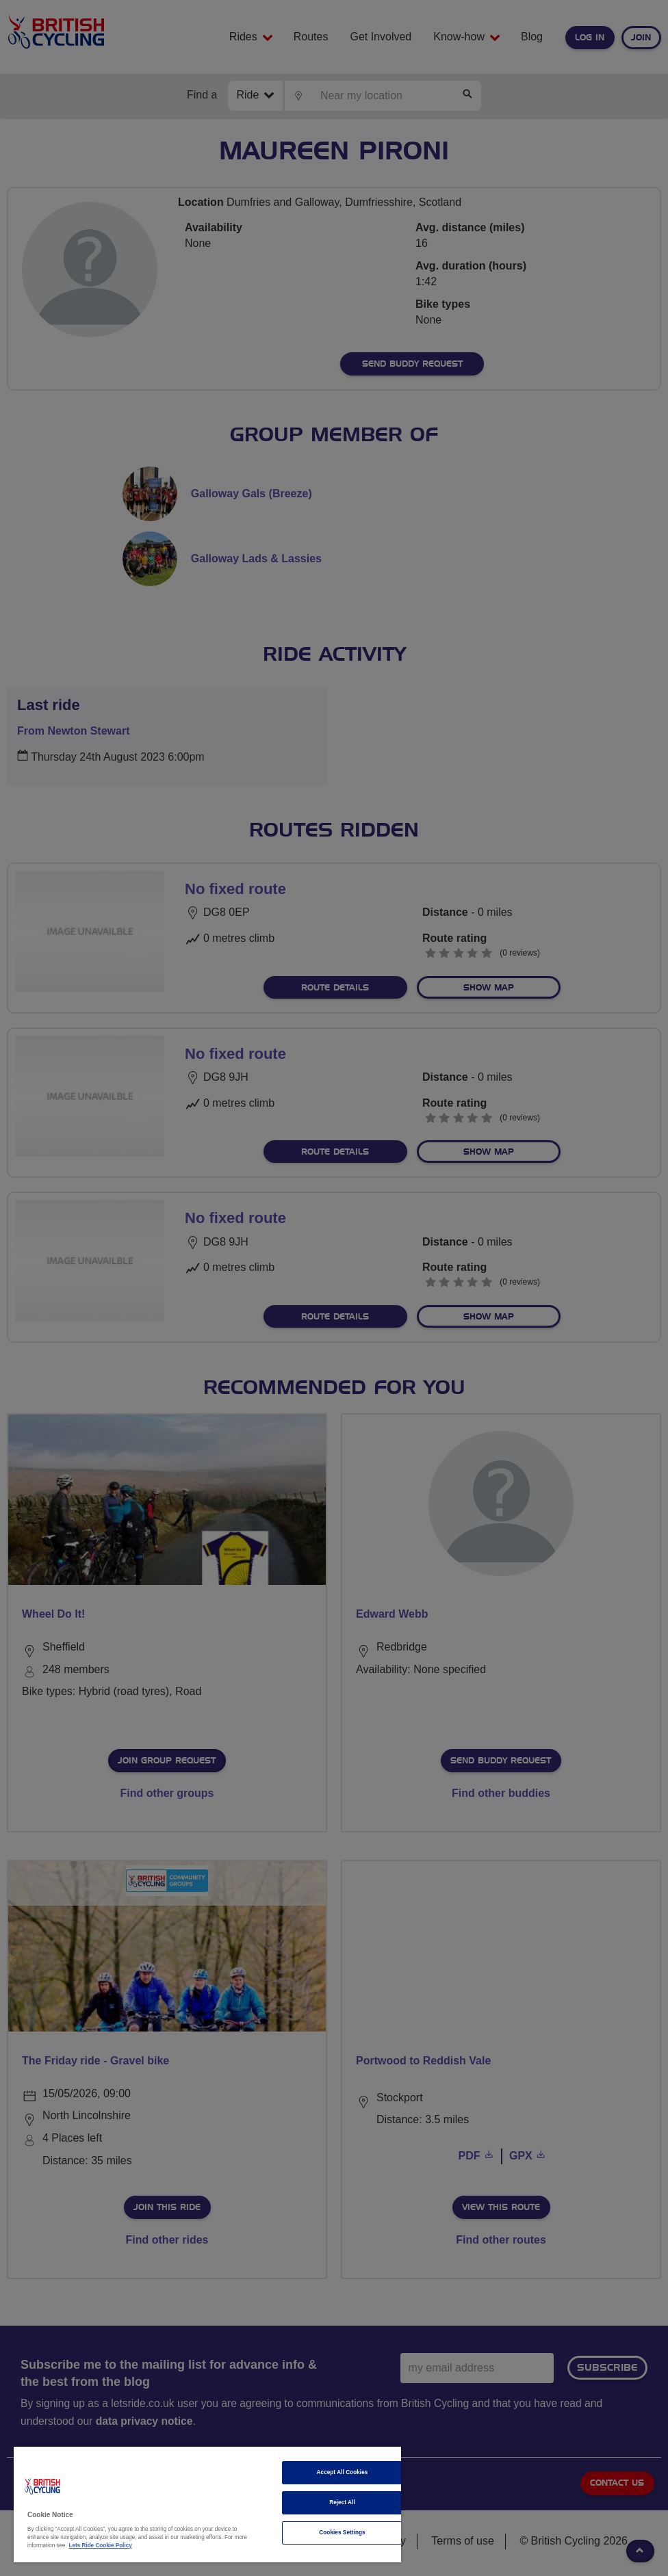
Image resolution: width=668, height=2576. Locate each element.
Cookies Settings (342, 2532)
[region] (207, 2504)
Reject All (342, 2502)
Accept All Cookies (342, 2472)
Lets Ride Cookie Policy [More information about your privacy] (100, 2545)
